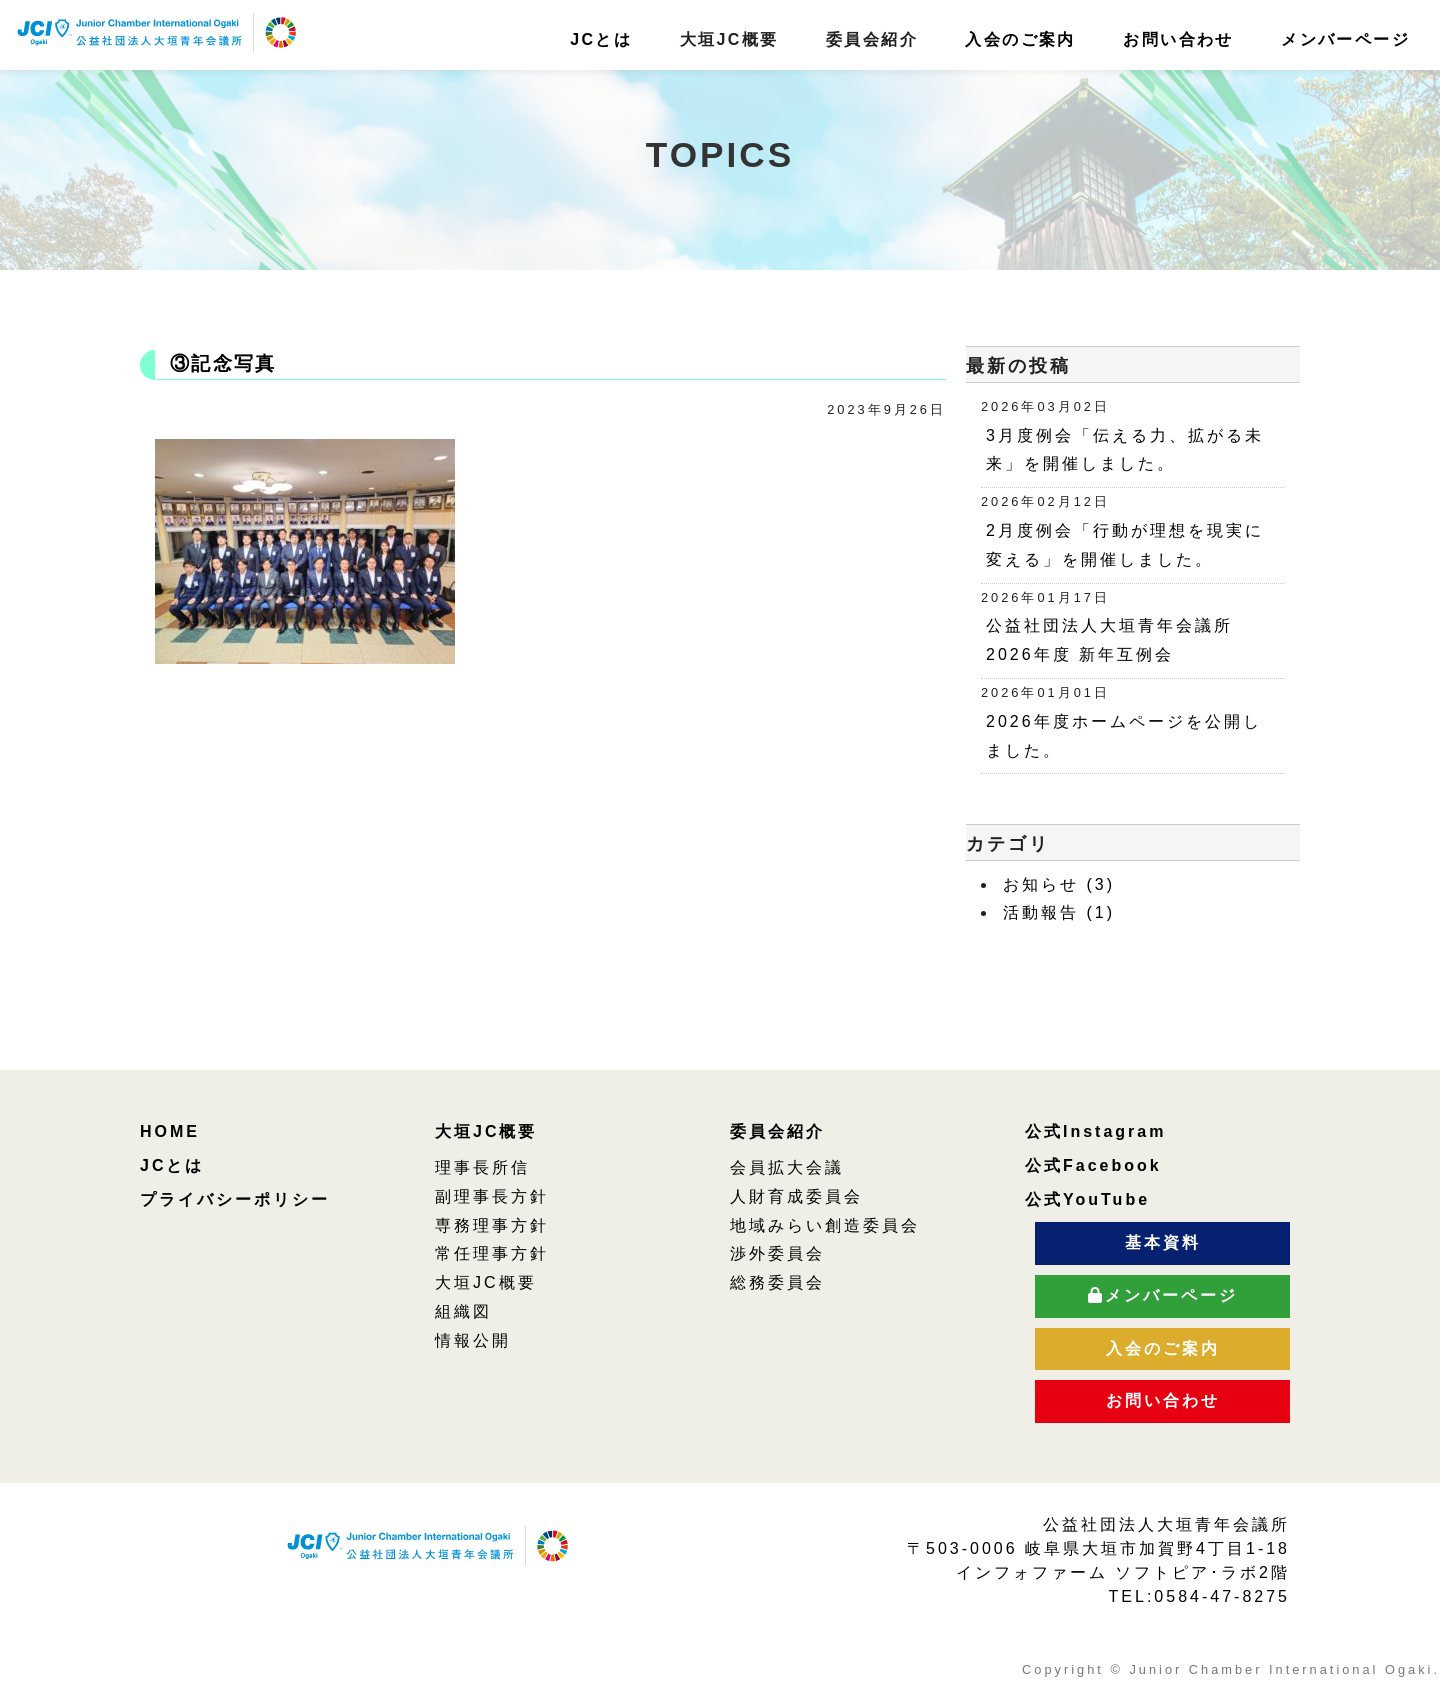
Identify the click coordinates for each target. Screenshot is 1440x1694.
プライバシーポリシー (235, 1199)
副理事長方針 (492, 1196)
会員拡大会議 (787, 1167)
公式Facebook (1093, 1165)
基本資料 (1163, 1242)
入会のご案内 (1020, 39)
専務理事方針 (492, 1225)
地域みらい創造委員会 (825, 1225)
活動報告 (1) (1059, 912)
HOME (170, 1131)
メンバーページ (1345, 39)
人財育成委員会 (796, 1196)
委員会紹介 (777, 1131)
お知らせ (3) (1059, 884)
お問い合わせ (1178, 39)
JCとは (601, 39)
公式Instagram (1095, 1131)
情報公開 (473, 1340)
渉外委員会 (777, 1253)
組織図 (463, 1311)
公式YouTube (1087, 1199)
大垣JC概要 (486, 1131)
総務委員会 (777, 1282)
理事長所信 (482, 1167)
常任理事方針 (492, 1253)
